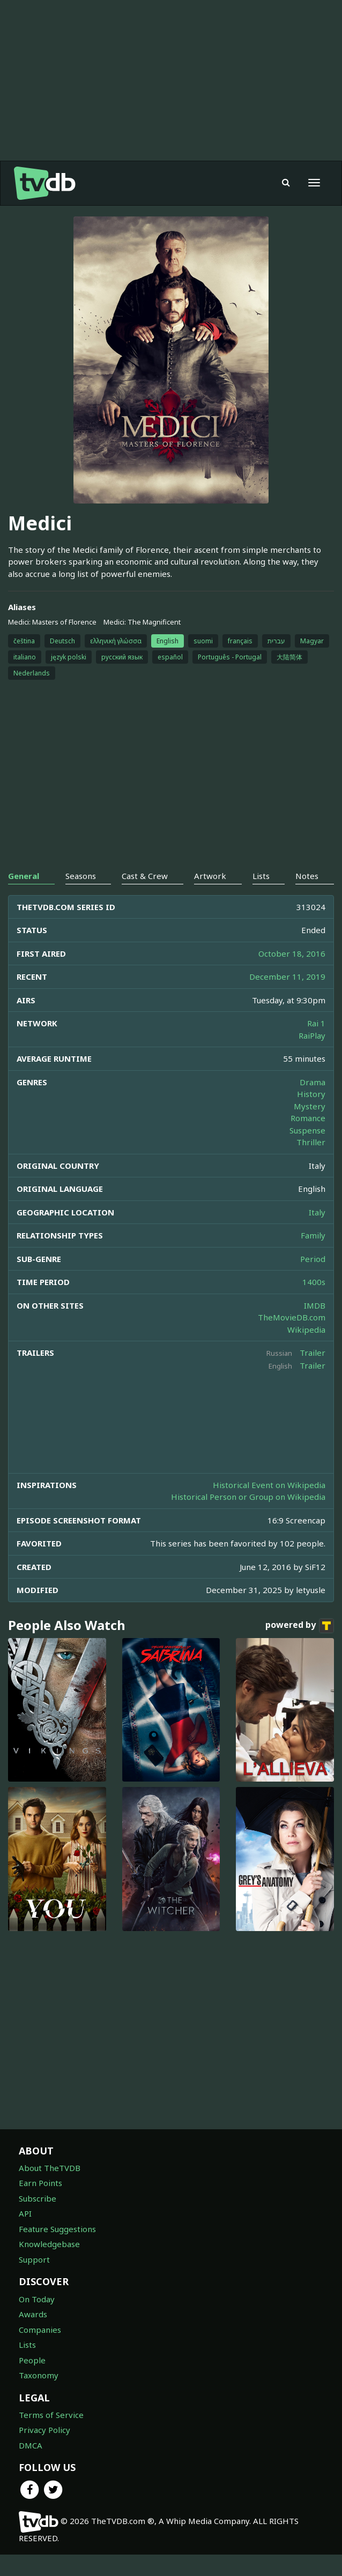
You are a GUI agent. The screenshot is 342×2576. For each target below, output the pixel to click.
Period (312, 1280)
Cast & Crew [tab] (145, 897)
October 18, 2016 (291, 975)
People (32, 2381)
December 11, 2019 (287, 998)
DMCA (30, 2466)
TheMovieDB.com (291, 1338)
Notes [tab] (306, 897)
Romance (308, 1139)
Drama (312, 1103)
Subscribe (37, 2219)
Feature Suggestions (57, 2250)
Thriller (310, 1163)
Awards (33, 2335)
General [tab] (23, 897)
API (25, 2234)
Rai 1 (316, 1044)
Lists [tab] (261, 897)
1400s (313, 1303)
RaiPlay (312, 1057)
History (311, 1115)
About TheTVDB (49, 2189)
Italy (317, 1233)
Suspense (307, 1151)
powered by (299, 1647)
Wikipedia (306, 1351)
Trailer (312, 1374)
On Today (37, 2320)
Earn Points (40, 2204)
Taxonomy (38, 2396)
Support (34, 2280)
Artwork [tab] (210, 897)
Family (313, 1256)
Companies (40, 2351)
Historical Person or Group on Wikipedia (248, 1518)
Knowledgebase (49, 2265)
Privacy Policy (44, 2451)
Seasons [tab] (80, 897)
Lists (27, 2366)
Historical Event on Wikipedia (269, 1506)
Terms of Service (51, 2436)
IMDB (314, 1326)
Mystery (309, 1127)
